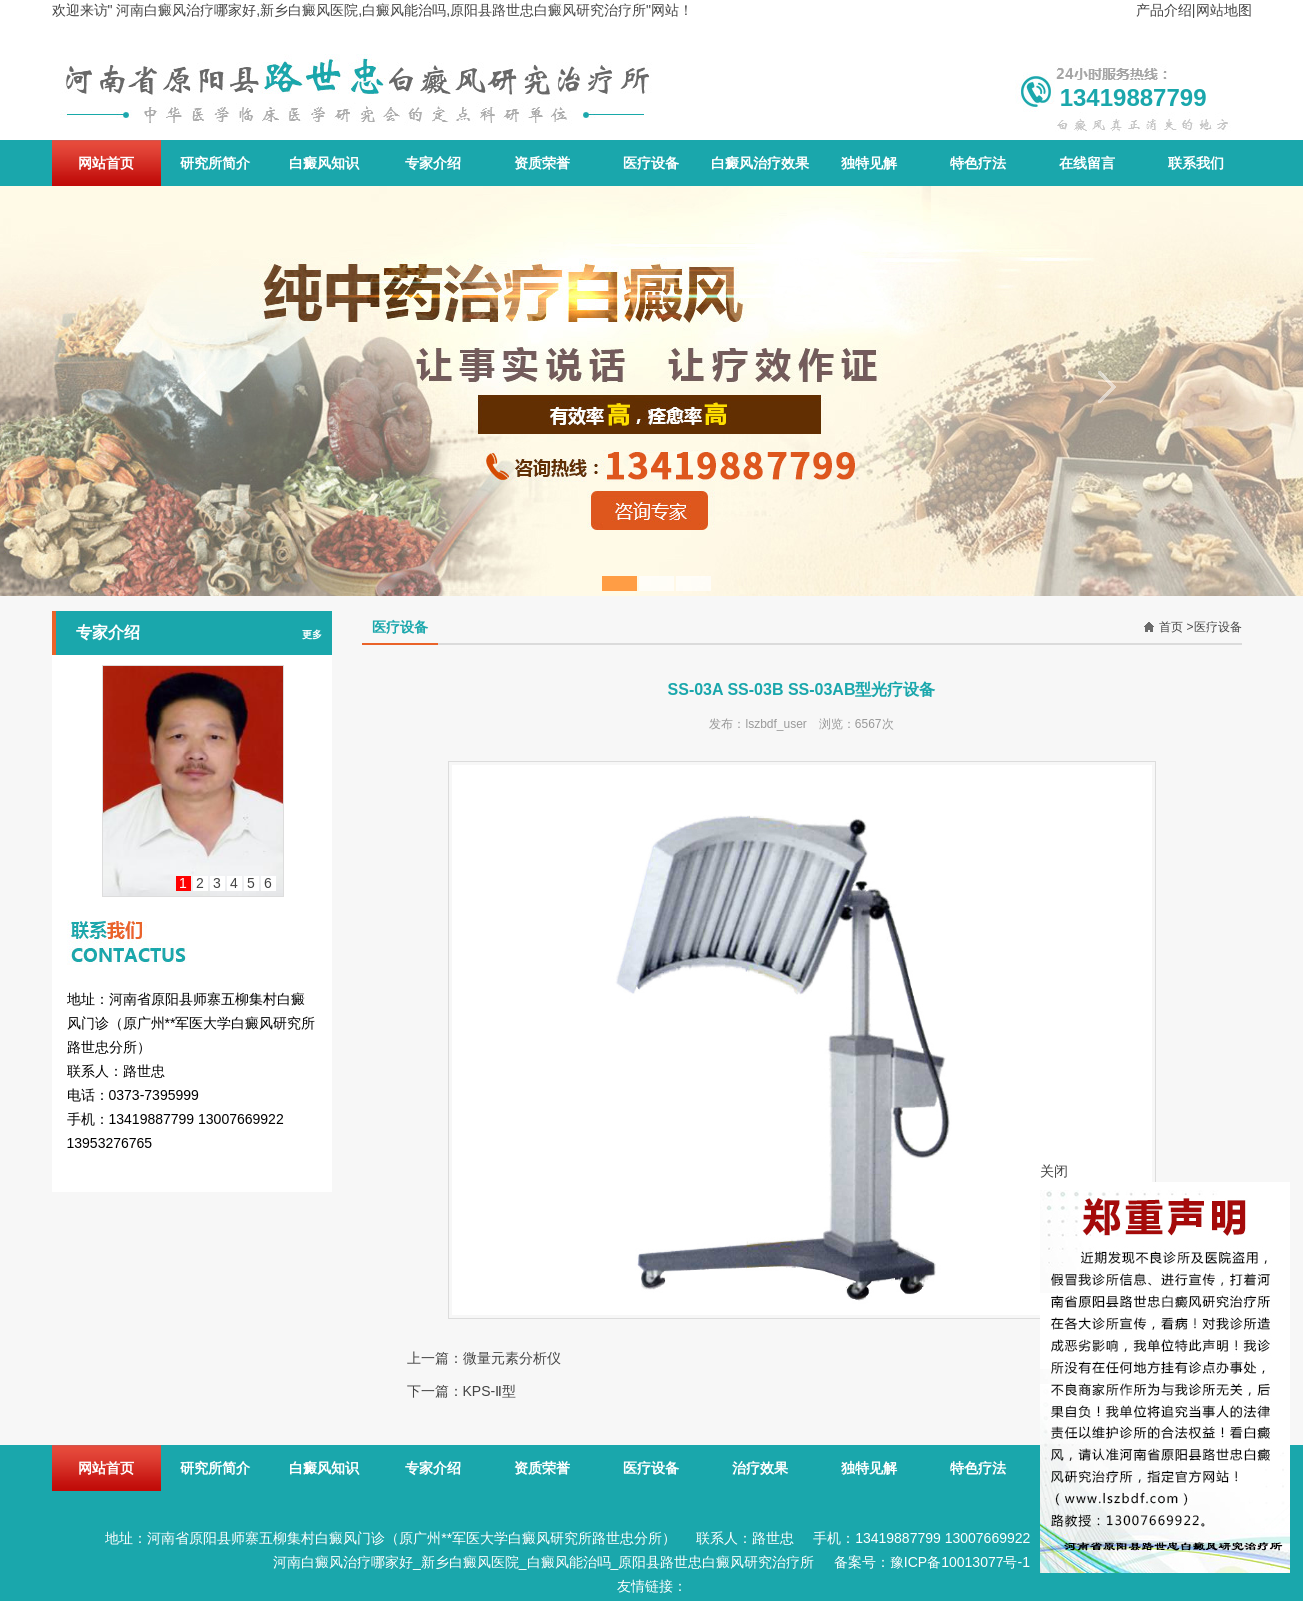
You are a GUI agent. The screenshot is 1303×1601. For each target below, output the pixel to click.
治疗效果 (760, 1468)
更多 (312, 634)
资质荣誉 (542, 163)
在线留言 (1087, 163)
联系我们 (1196, 163)
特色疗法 (978, 163)
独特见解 (869, 163)
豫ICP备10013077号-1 (960, 1562)
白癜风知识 (324, 163)
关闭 (1054, 1171)
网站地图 (1224, 10)
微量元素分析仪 (512, 1358)
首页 (1171, 627)
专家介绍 (433, 163)
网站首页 (106, 163)
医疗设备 (651, 163)
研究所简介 (215, 163)
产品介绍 (1164, 10)
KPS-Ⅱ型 (490, 1391)
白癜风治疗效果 (760, 163)
